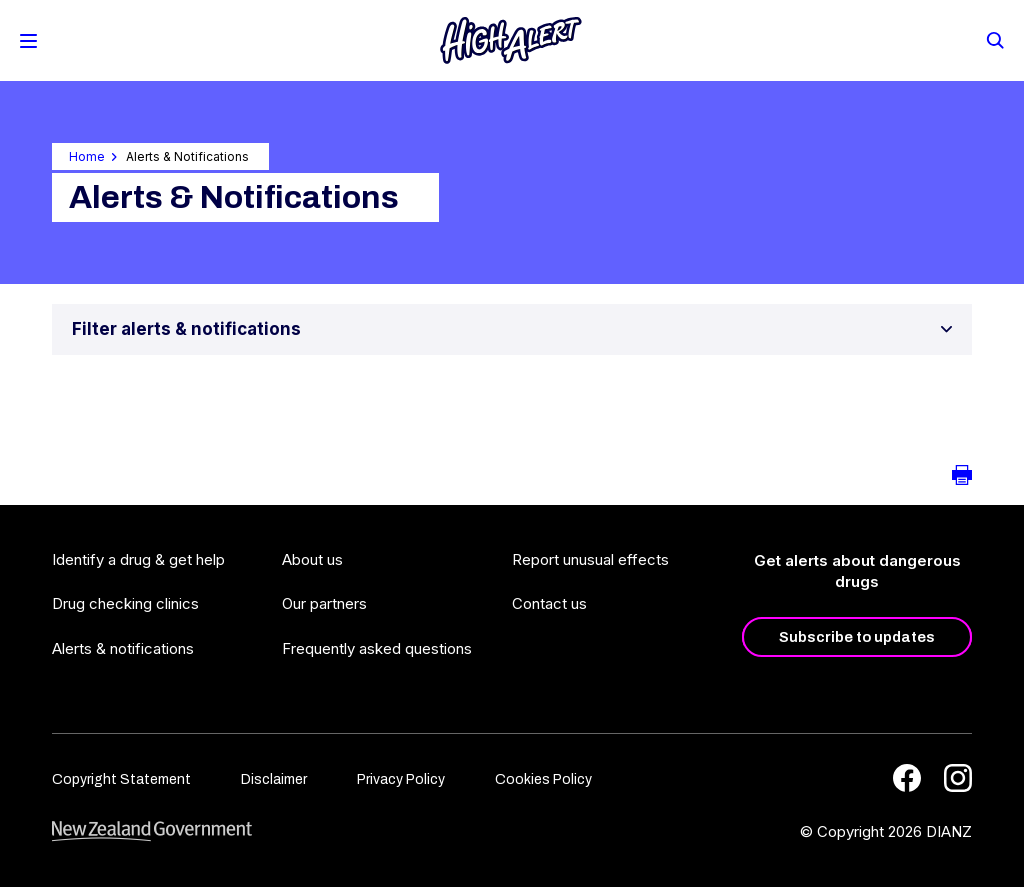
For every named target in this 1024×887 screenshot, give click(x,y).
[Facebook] (907, 778)
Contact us (549, 603)
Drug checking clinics (125, 603)
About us (312, 559)
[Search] (994, 39)
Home (87, 156)
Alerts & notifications (123, 648)
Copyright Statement (121, 779)
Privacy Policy (401, 779)
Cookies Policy (543, 779)
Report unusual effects (590, 559)
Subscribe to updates (857, 637)
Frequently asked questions (377, 648)
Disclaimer (274, 779)
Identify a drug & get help (138, 559)
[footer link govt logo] (152, 831)
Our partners (324, 603)
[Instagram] (958, 778)
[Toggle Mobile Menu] (28, 41)
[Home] (511, 40)
